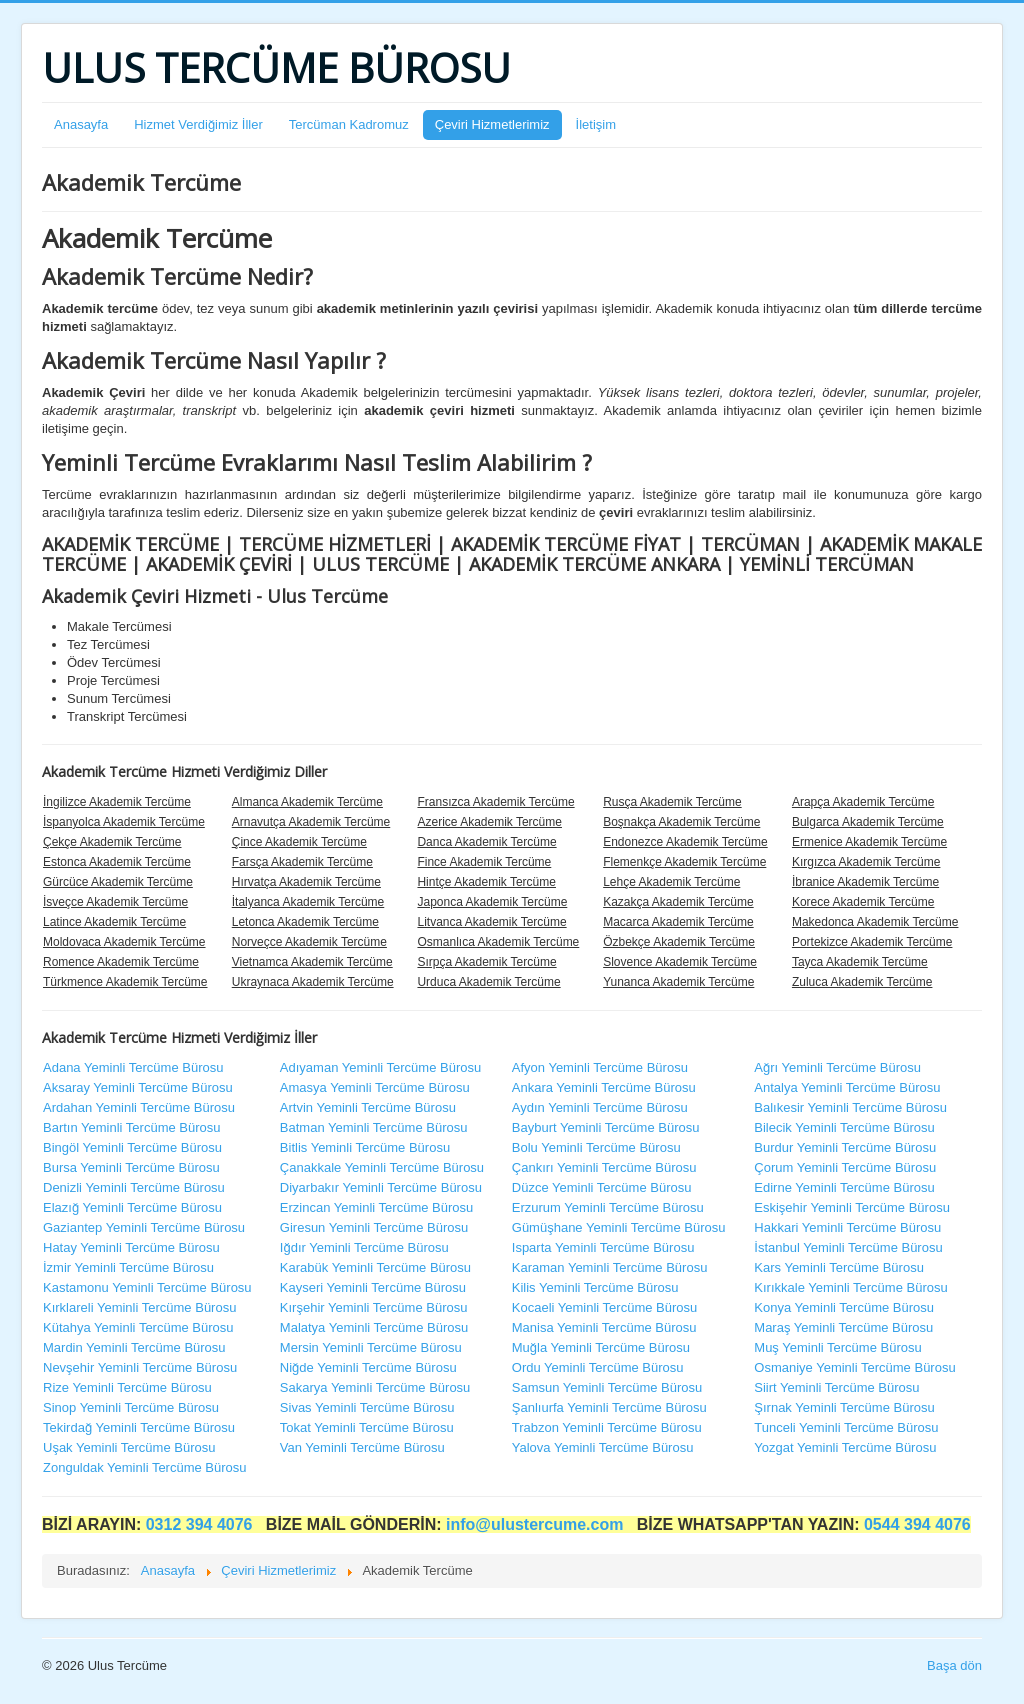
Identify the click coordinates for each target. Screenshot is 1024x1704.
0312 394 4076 (201, 1524)
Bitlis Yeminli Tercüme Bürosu (365, 1147)
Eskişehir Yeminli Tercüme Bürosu (852, 1207)
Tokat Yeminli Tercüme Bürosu (367, 1427)
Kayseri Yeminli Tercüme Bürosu (373, 1287)
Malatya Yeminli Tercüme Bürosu (374, 1327)
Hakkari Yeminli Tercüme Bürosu (847, 1227)
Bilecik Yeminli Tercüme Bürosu (844, 1127)
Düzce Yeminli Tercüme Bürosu (602, 1187)
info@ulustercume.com (537, 1524)
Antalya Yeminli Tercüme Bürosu (847, 1087)
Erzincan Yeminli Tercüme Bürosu (376, 1207)
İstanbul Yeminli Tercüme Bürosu (848, 1247)
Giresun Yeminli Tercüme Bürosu (374, 1227)
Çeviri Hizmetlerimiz (492, 124)
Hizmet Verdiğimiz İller (198, 124)
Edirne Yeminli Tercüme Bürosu (844, 1187)
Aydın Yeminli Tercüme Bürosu (600, 1107)
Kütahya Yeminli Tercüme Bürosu (138, 1327)
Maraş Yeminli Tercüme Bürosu (843, 1327)
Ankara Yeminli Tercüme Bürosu (604, 1087)
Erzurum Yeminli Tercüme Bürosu (608, 1207)
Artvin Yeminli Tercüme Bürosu (368, 1107)
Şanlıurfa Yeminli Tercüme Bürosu (609, 1407)
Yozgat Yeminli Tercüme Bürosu (845, 1447)
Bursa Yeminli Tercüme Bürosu (131, 1167)
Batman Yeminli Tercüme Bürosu (374, 1127)
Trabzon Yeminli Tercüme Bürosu (607, 1427)
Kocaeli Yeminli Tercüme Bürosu (604, 1307)
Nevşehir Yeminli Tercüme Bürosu (140, 1367)
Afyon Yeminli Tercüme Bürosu (600, 1067)
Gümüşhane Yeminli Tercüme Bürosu (619, 1227)
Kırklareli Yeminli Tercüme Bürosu (139, 1307)
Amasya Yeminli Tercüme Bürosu (375, 1087)
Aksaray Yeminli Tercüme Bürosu (138, 1087)
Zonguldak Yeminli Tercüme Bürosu (145, 1467)
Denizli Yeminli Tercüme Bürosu (134, 1187)
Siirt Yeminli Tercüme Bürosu (836, 1387)
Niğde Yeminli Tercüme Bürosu (368, 1367)
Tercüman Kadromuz (349, 124)
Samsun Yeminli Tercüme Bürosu (607, 1387)
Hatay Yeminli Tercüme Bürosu (131, 1247)
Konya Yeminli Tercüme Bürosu (844, 1307)
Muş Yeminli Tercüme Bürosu (837, 1347)
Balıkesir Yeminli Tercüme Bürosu (850, 1107)
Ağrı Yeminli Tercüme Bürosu (837, 1067)
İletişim (596, 124)
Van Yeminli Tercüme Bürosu (362, 1447)
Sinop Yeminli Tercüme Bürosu (131, 1407)
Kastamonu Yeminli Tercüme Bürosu (147, 1287)
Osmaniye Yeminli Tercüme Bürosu (854, 1367)
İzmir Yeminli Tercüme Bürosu (128, 1267)
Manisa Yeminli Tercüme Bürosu (604, 1327)
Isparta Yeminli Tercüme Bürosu (603, 1247)
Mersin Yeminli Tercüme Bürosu (371, 1347)
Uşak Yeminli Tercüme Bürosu (129, 1447)
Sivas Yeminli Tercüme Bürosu (367, 1407)
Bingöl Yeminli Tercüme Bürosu (132, 1147)
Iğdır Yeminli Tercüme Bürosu (364, 1247)
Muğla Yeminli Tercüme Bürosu (601, 1347)
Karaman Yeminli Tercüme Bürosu (610, 1267)
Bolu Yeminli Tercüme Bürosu (596, 1147)
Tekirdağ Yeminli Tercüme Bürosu (139, 1427)
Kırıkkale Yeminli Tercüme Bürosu (850, 1287)
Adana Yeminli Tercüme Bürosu (133, 1067)
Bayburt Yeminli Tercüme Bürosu (606, 1127)
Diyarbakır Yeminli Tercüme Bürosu (381, 1187)
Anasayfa (81, 124)
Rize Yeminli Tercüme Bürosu (127, 1387)
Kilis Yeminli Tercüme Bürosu (595, 1287)
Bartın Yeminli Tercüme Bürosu (132, 1127)
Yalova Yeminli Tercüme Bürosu (603, 1447)
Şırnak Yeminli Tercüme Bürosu (844, 1407)
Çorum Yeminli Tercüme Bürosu (845, 1167)
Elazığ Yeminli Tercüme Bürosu (132, 1207)
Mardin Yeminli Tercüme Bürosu (134, 1347)
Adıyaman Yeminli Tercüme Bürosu (380, 1067)
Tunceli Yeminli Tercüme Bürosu (846, 1427)
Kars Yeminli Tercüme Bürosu (839, 1267)
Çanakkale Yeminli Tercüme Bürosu (382, 1167)
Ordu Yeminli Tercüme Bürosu (598, 1367)
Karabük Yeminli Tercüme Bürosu (375, 1267)
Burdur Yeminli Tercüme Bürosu (845, 1147)
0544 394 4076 (917, 1524)
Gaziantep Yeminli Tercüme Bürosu (144, 1227)
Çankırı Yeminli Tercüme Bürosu (604, 1167)
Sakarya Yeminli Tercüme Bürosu (375, 1387)
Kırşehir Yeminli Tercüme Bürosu (374, 1307)
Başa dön (954, 1665)
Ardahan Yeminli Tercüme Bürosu (139, 1107)
